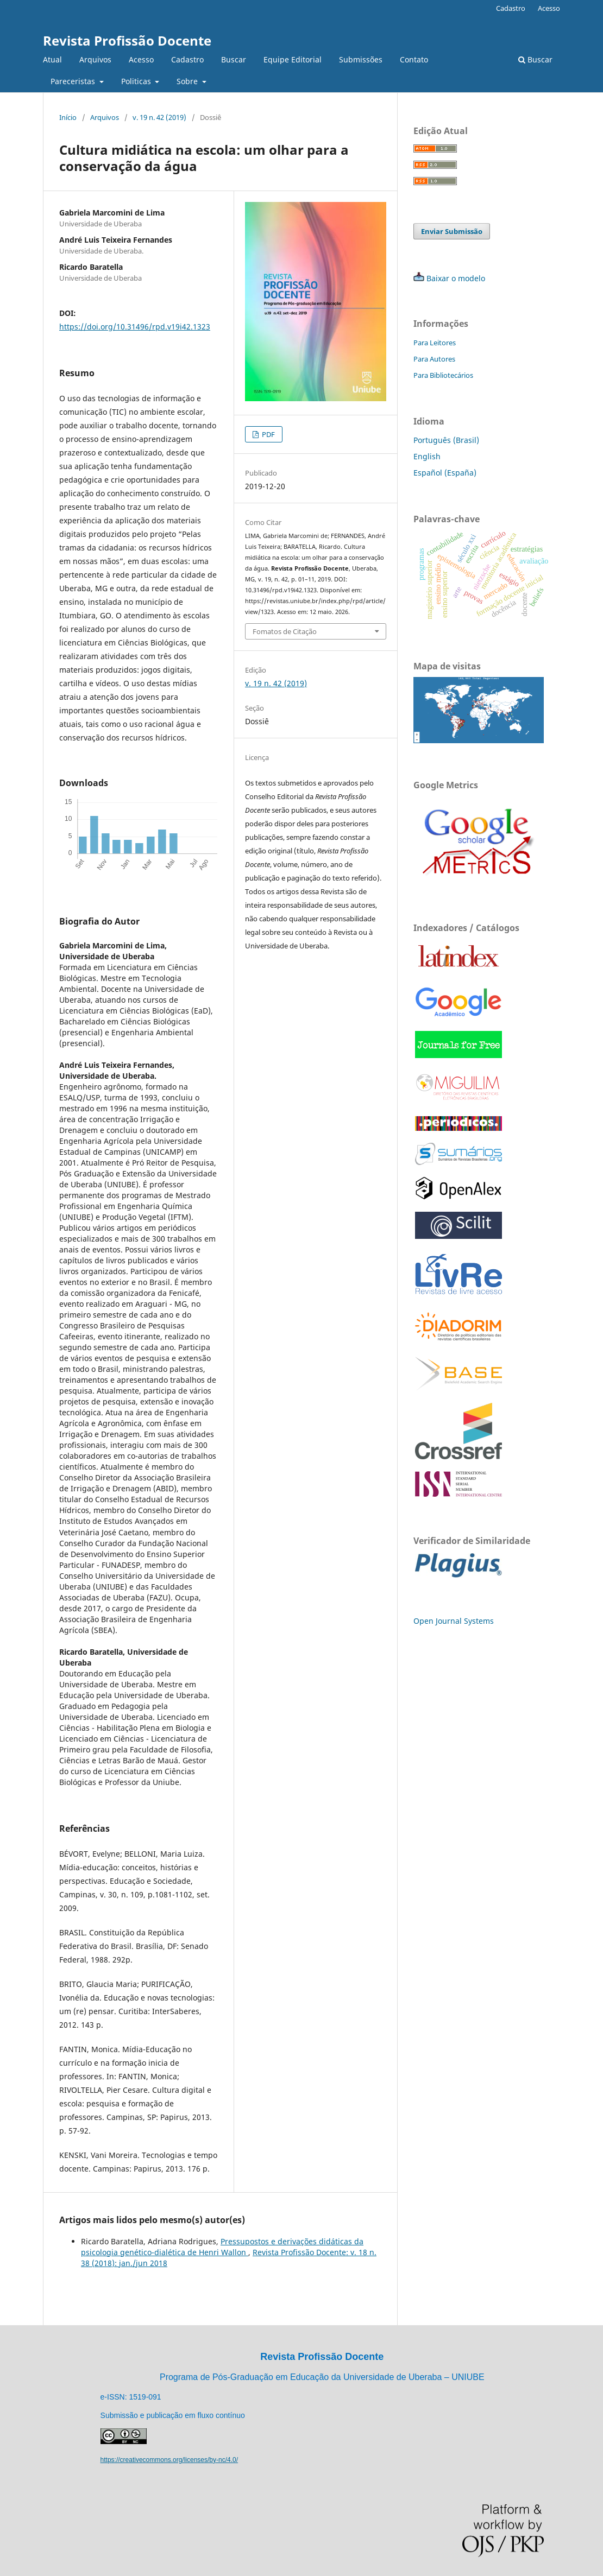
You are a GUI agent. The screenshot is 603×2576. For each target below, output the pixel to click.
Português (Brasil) (446, 440)
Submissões (360, 59)
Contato (414, 59)
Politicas (137, 81)
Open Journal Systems (453, 1621)
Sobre (188, 81)
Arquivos (95, 59)
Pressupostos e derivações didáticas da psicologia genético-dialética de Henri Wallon (222, 2246)
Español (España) (444, 472)
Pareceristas (74, 81)
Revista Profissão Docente (127, 40)
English (427, 456)
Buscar (233, 59)
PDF (267, 434)
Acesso (141, 59)
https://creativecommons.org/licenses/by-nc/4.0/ (169, 2460)
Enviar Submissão (451, 231)
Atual (52, 59)
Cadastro (187, 59)
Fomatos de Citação (285, 631)
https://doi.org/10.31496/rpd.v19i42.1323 (134, 326)
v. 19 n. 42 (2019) (159, 117)
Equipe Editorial (292, 59)
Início (68, 117)
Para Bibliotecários (443, 375)
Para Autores (434, 359)
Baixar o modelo (455, 278)
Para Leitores (434, 342)
